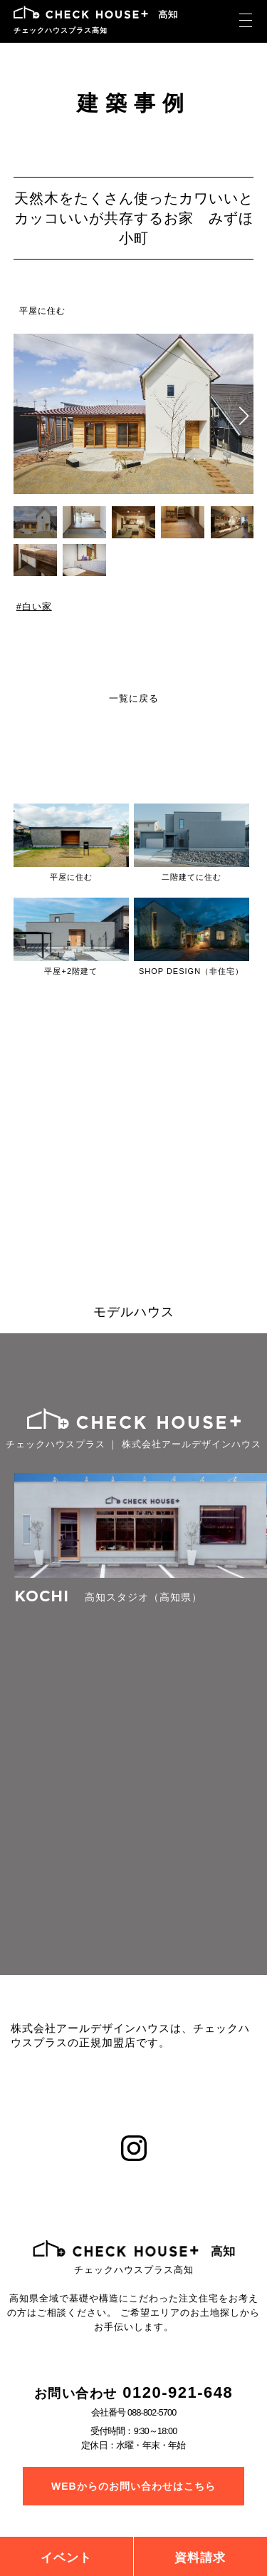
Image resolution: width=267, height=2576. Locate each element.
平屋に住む (42, 311)
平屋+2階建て (71, 971)
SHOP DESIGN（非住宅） (191, 971)
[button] (243, 415)
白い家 (36, 607)
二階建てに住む (191, 877)
